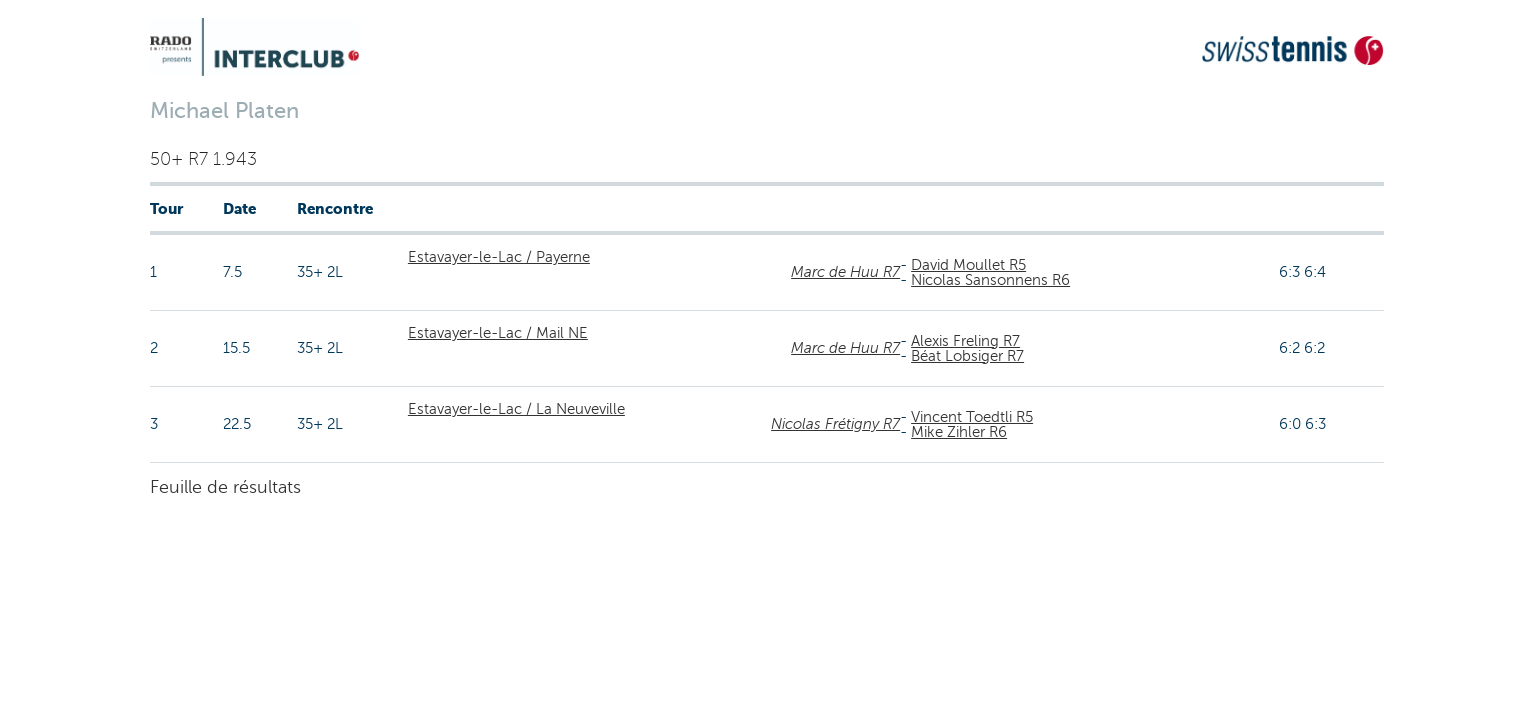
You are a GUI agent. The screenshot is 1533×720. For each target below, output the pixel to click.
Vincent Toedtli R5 (972, 417)
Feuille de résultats (225, 487)
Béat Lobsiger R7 (967, 356)
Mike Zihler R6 (959, 432)
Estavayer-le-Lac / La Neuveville (516, 409)
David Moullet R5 (968, 265)
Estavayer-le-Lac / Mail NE (498, 333)
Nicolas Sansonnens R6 (990, 280)
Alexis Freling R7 (965, 341)
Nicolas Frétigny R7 (835, 424)
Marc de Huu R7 (845, 272)
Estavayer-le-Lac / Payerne (499, 257)
